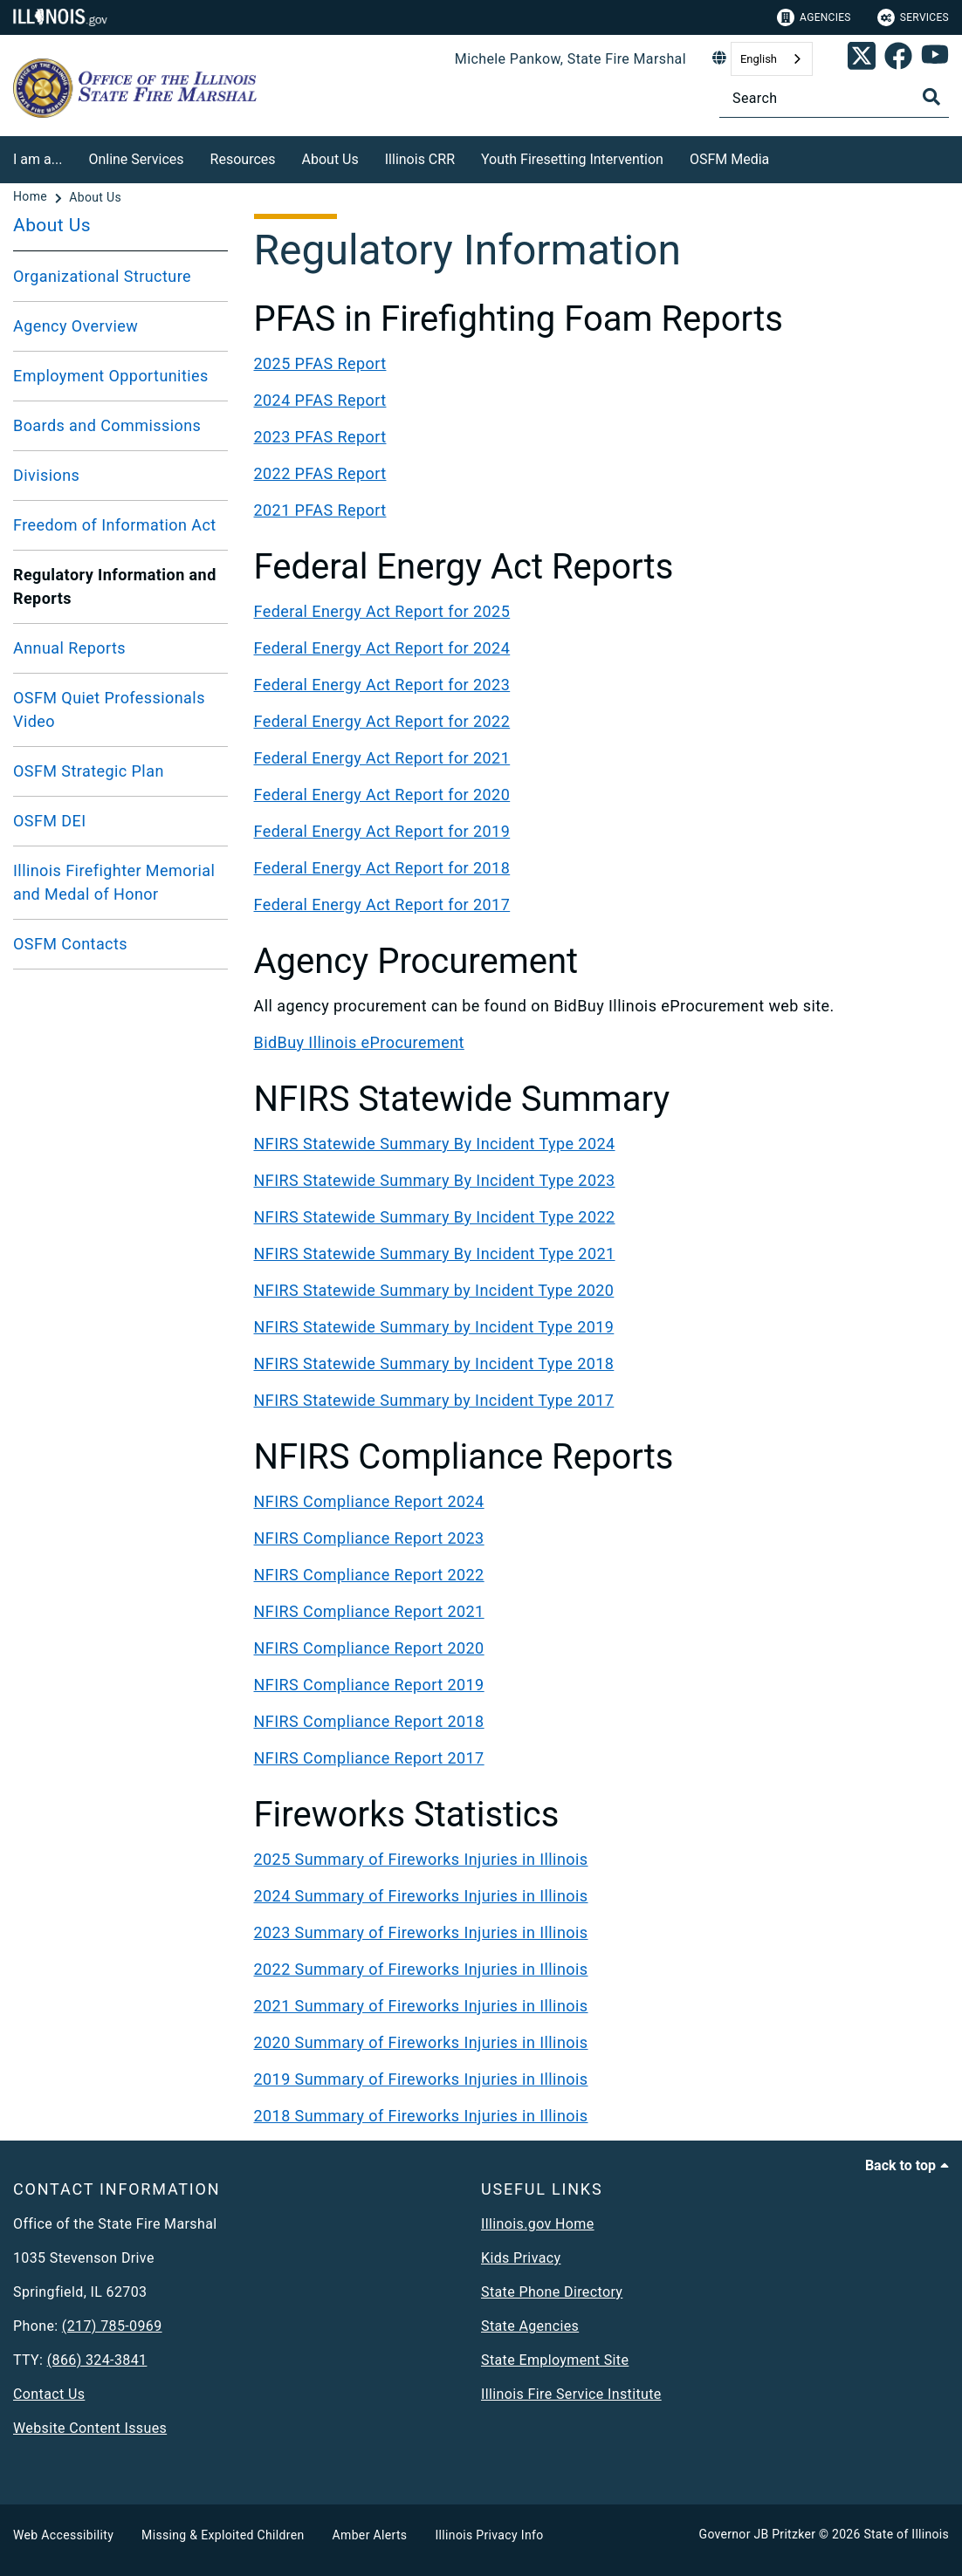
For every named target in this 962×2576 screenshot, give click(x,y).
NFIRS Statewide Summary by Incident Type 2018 (434, 1363)
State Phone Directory (551, 2292)
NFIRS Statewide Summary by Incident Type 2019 (434, 1327)
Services (913, 17)
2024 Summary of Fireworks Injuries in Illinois (421, 1896)
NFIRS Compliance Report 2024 (369, 1501)
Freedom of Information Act (114, 525)
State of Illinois (906, 2534)
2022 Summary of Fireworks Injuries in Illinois (421, 1969)
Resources (243, 159)
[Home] (32, 197)
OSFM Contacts (70, 944)
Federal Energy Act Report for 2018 (382, 868)
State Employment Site (555, 2360)
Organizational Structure (102, 276)
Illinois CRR (420, 159)
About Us (330, 159)
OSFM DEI (49, 821)
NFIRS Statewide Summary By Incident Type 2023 (434, 1180)
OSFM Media (729, 159)
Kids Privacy (520, 2258)
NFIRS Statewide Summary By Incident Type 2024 (434, 1143)
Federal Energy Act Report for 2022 (382, 721)
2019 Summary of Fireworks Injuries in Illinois (421, 2079)
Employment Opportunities (111, 376)
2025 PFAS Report (320, 363)
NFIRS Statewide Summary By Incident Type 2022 (434, 1217)
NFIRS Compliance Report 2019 (369, 1684)
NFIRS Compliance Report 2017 (369, 1758)
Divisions (46, 475)
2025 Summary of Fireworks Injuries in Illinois (421, 1859)
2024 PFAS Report (320, 400)
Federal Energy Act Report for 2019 (382, 831)
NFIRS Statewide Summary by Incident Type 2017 (434, 1400)
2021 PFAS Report (320, 510)
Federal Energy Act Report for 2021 (382, 758)
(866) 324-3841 (97, 2360)
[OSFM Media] (782, 156)
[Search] (834, 98)
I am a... (37, 159)
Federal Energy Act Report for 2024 (382, 648)
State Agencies (530, 2326)
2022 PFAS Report (320, 473)
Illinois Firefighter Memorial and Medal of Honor (114, 882)
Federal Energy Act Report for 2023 (382, 684)
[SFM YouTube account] (935, 59)
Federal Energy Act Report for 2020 (382, 794)
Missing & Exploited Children (222, 2535)
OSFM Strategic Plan (88, 771)
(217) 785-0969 (112, 2326)
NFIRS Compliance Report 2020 (369, 1648)
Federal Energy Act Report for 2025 (382, 611)
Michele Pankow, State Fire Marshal (570, 59)
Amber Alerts (370, 2535)
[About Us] (95, 197)
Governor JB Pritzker (757, 2534)
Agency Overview (75, 326)
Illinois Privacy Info (489, 2535)
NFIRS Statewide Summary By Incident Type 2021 (434, 1253)
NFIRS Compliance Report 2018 (369, 1721)
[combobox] (772, 59)
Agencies (814, 17)
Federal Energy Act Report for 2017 (382, 904)
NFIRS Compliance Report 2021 (369, 1611)
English (758, 58)
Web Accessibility (63, 2535)
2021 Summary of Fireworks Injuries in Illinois (421, 2006)
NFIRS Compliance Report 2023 (369, 1538)
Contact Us (49, 2394)
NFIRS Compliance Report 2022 (369, 1574)
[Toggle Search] (931, 97)
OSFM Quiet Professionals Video (109, 709)
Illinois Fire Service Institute (571, 2394)
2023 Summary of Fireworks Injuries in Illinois (421, 1932)
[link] (862, 59)
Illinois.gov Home (537, 2224)
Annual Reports (69, 648)
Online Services (135, 159)
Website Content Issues (90, 2428)
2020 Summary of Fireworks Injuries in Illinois (421, 2042)
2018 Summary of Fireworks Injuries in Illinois (421, 2116)
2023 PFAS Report (320, 437)
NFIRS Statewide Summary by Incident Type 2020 (434, 1290)
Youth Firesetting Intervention (572, 159)
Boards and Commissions (107, 425)
